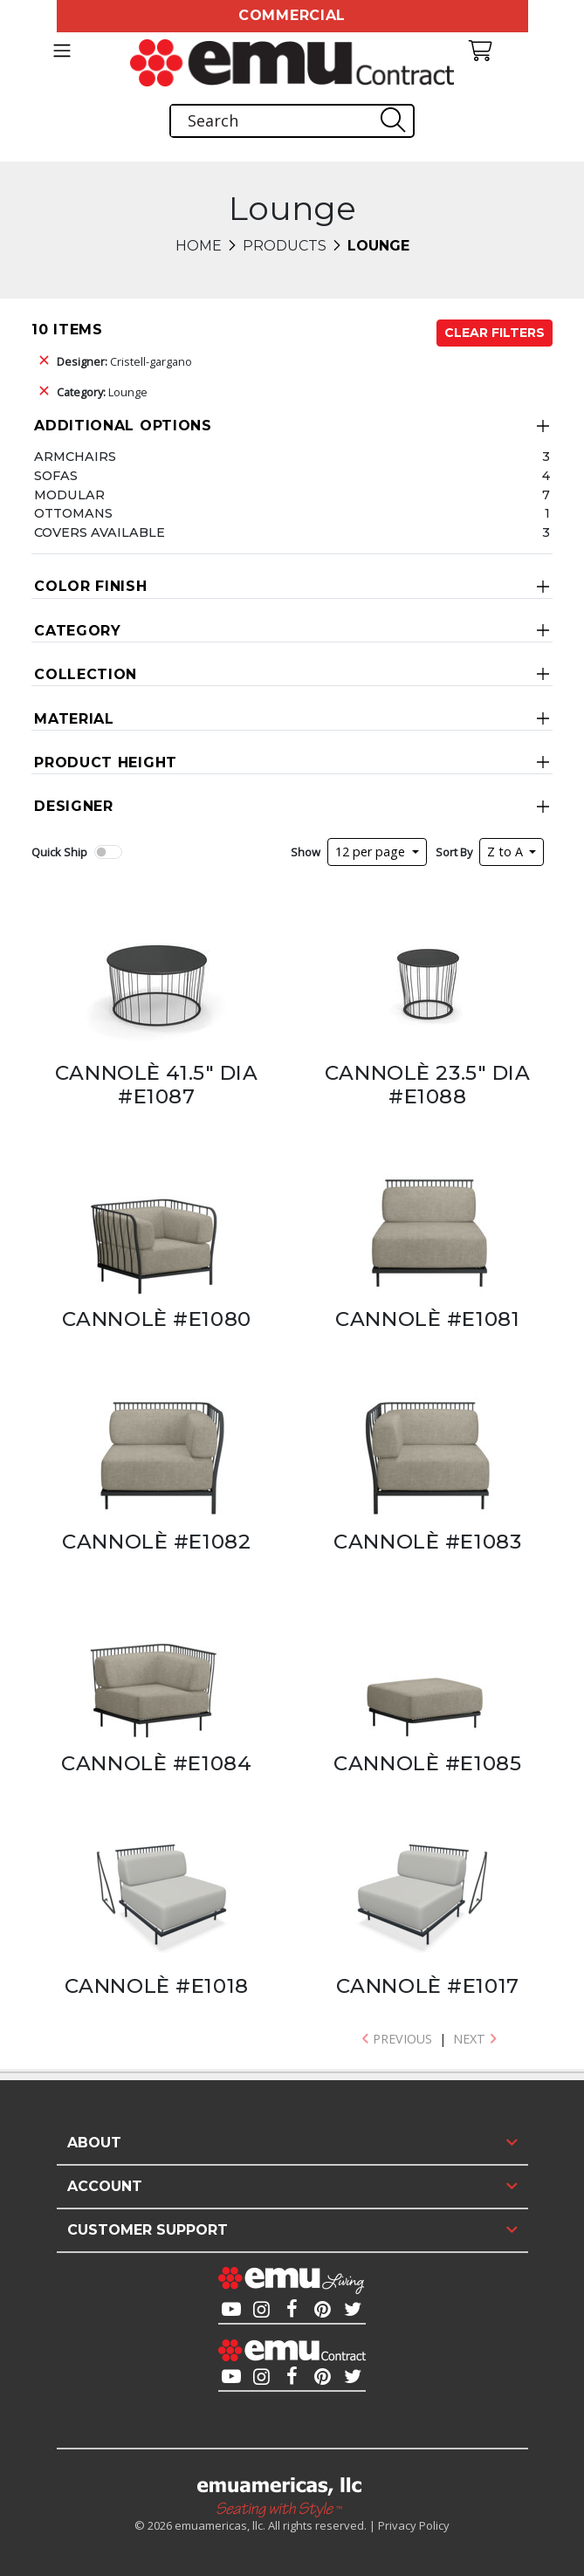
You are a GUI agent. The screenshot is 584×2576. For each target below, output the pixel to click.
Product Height (105, 762)
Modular (69, 495)
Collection (85, 674)
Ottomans (73, 513)
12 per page (372, 851)
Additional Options (123, 425)
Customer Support (147, 2230)
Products (284, 245)
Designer (73, 806)
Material (74, 719)
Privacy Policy (414, 2525)
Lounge (102, 392)
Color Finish (90, 586)
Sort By (454, 852)
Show (305, 852)
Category (77, 630)
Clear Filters (494, 332)
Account (104, 2186)
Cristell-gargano (124, 361)
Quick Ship (59, 852)
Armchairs (75, 456)
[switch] (108, 852)
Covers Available (99, 532)
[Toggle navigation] (61, 50)
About (94, 2142)
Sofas (56, 476)
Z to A (506, 851)
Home (198, 245)
